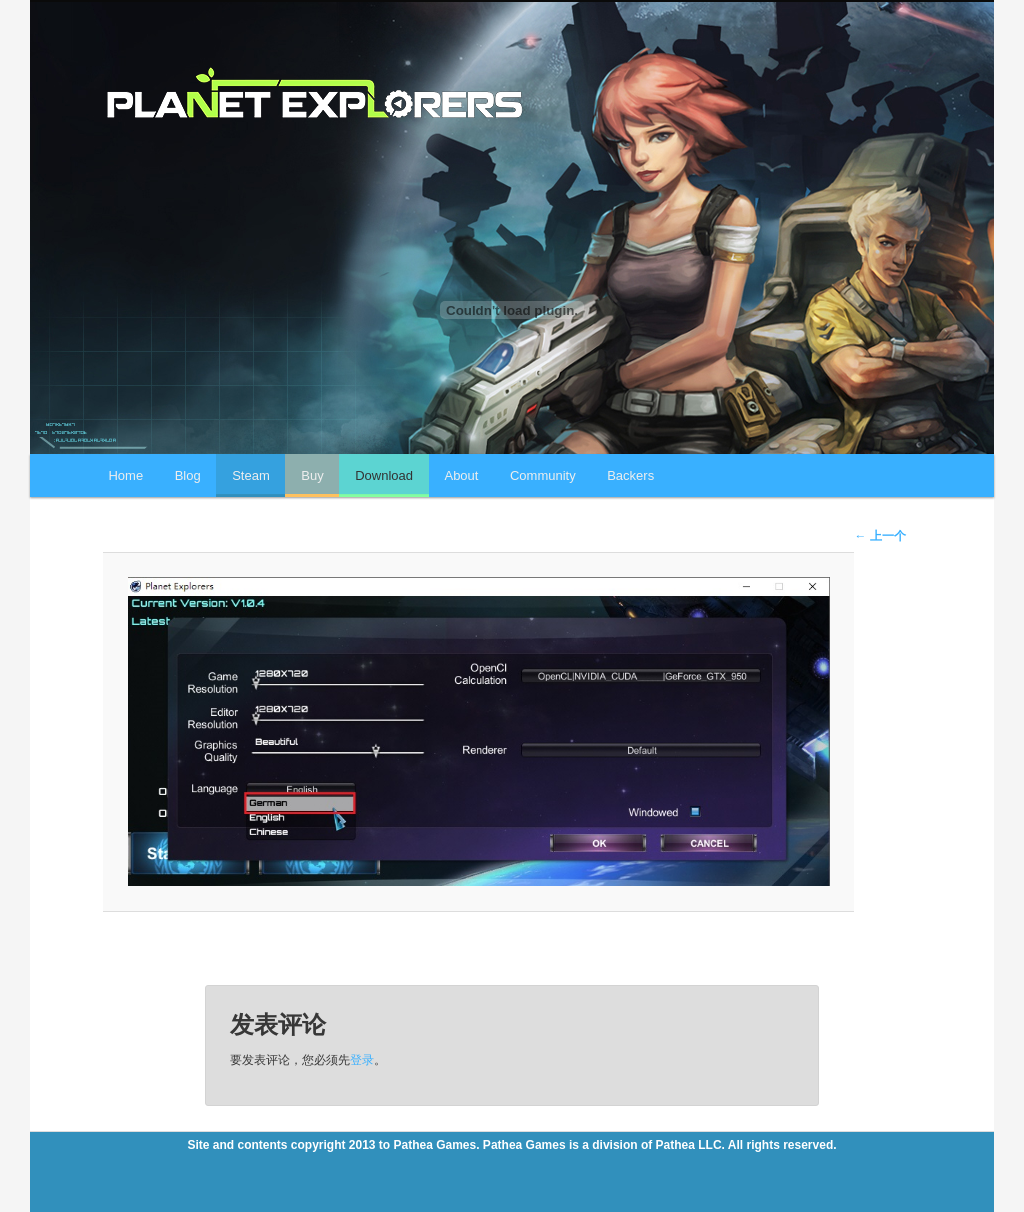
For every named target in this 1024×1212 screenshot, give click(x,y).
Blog (188, 475)
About (461, 475)
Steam (251, 475)
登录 (362, 1060)
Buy (312, 475)
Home (125, 475)
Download (384, 475)
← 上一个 (879, 536)
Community (543, 475)
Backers (630, 475)
